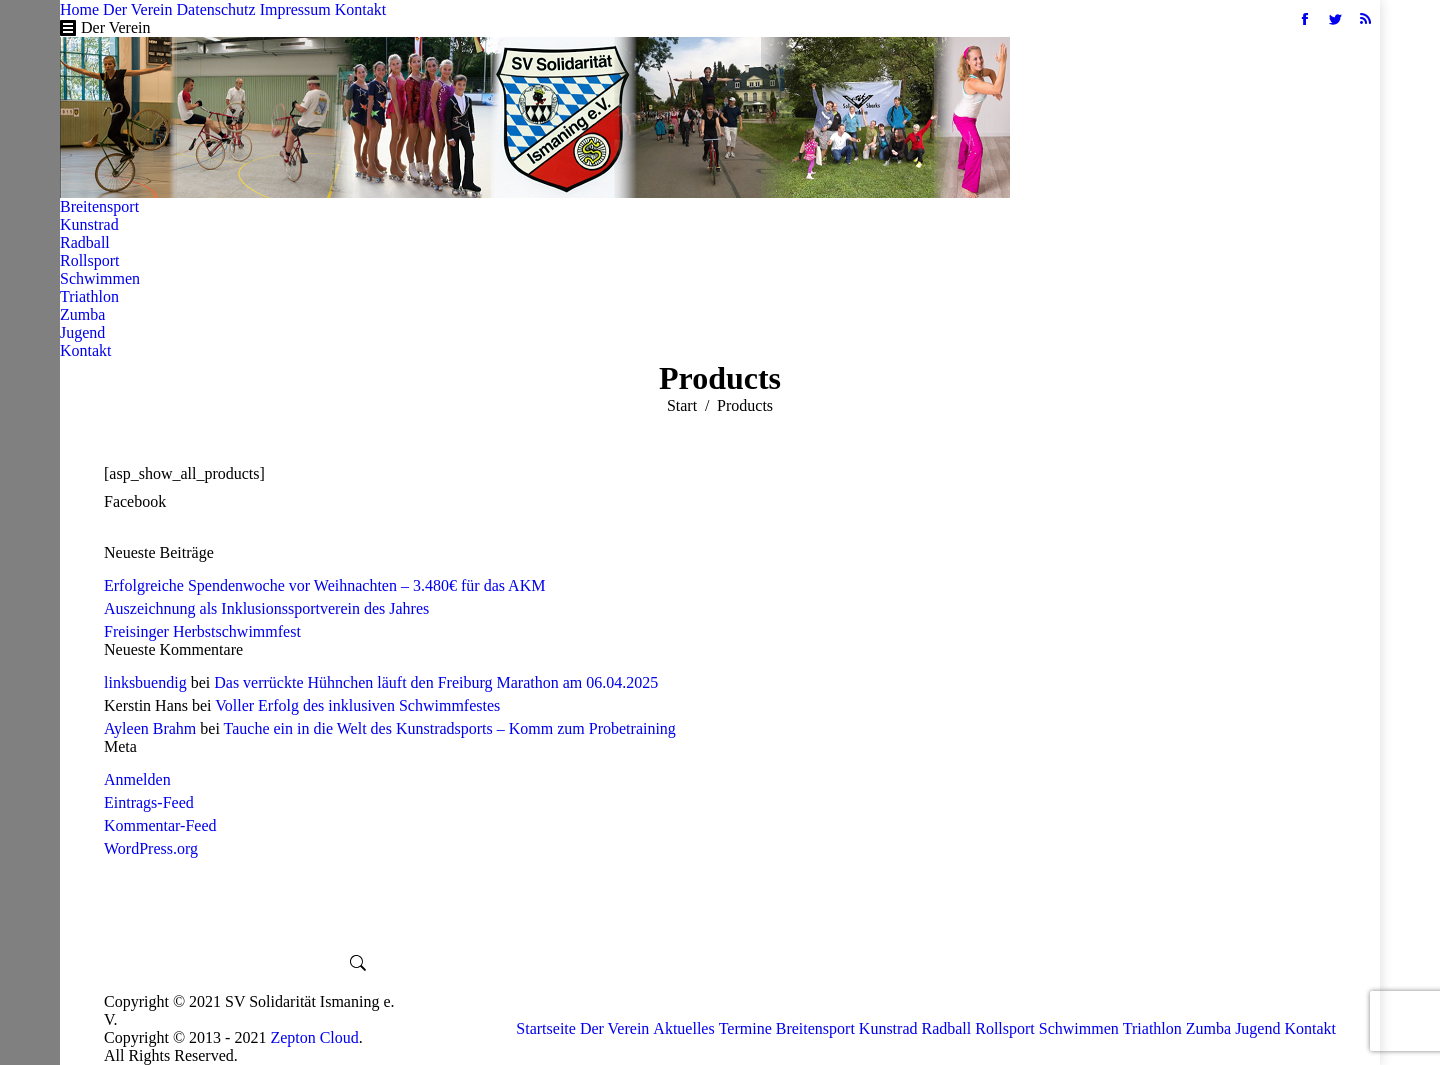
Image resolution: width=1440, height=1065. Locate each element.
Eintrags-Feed (149, 802)
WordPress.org (151, 848)
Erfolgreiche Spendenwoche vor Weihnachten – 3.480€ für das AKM (324, 585)
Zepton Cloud (314, 1037)
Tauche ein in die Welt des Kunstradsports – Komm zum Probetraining (450, 728)
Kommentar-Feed (160, 825)
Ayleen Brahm (150, 728)
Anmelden (137, 779)
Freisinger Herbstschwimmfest (202, 631)
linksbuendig (145, 682)
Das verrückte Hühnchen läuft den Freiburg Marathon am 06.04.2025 (436, 682)
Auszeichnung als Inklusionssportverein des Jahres (266, 608)
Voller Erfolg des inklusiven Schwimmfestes (357, 705)
